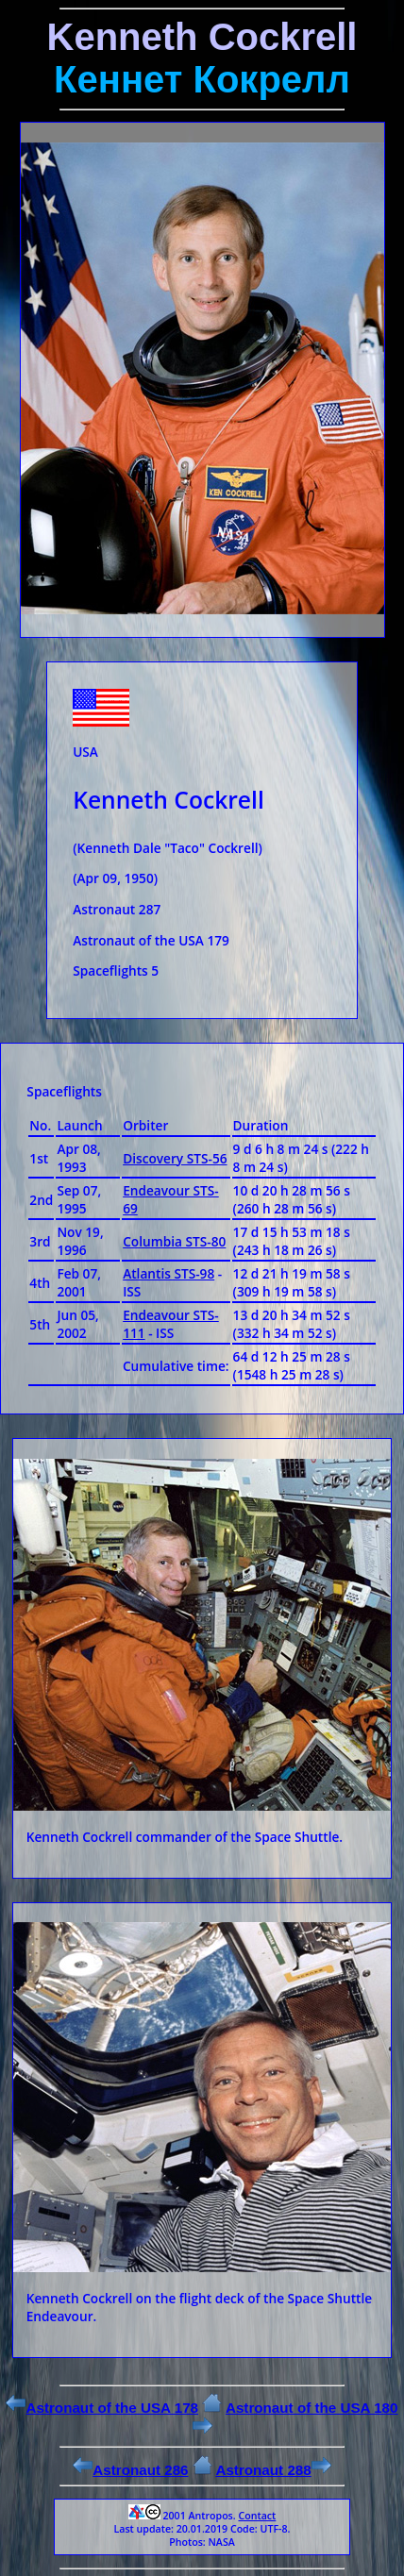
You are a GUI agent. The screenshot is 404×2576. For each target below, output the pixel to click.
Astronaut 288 (272, 2470)
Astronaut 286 (130, 2470)
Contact (257, 2515)
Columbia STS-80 (174, 1241)
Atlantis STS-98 (168, 1273)
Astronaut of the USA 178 (102, 2408)
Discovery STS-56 (175, 1158)
